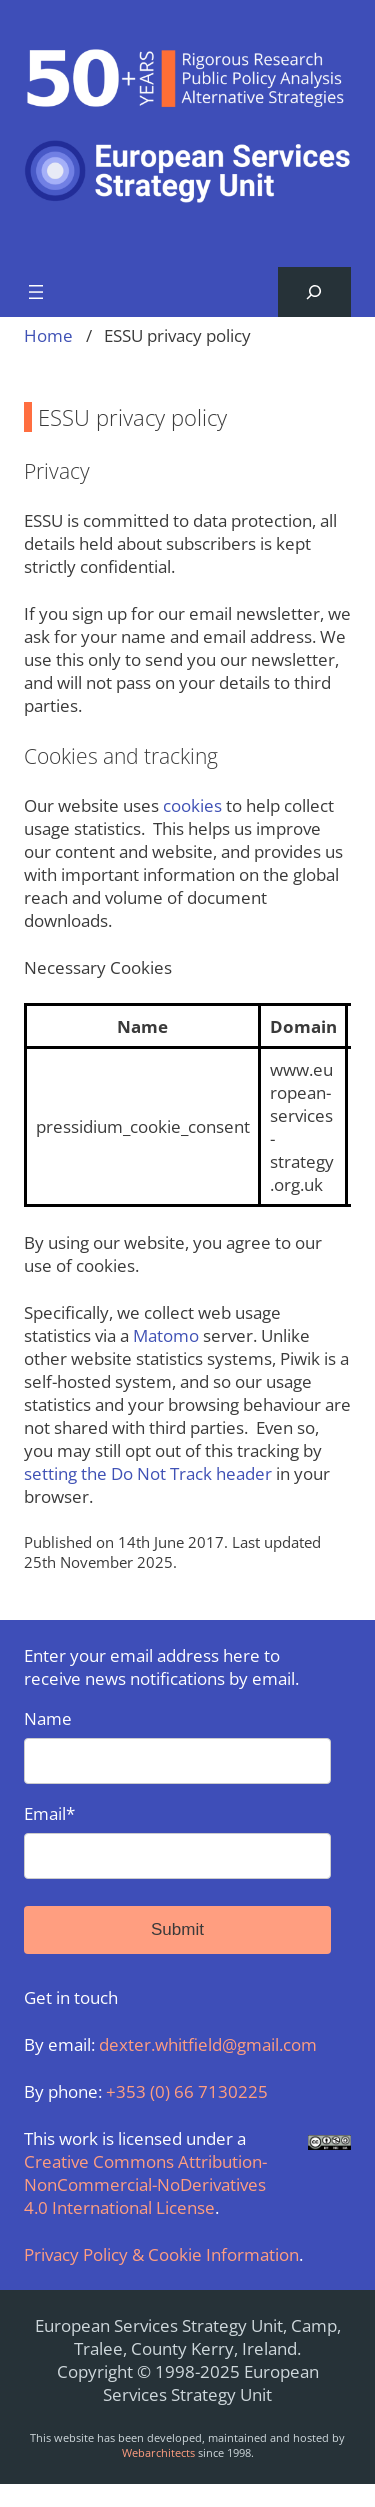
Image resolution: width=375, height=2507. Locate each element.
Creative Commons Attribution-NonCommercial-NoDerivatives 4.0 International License (145, 2184)
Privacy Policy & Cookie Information (161, 2254)
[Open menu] (36, 292)
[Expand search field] (314, 292)
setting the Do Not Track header (148, 1473)
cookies (192, 805)
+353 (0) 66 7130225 (187, 2091)
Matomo (166, 1335)
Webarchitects (158, 2452)
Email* (177, 1840)
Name (177, 1745)
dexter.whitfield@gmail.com (208, 2044)
